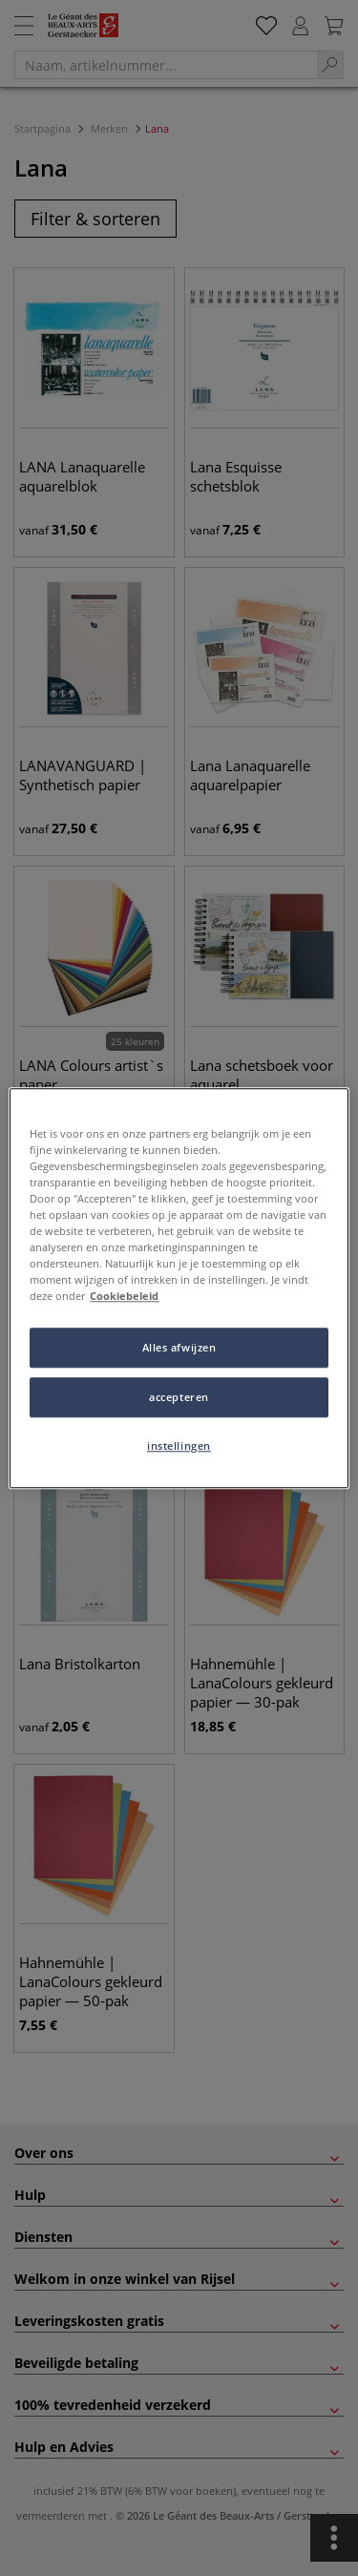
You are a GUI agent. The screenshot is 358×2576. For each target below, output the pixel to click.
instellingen (179, 1445)
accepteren (179, 1397)
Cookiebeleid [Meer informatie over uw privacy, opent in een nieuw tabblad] (124, 1295)
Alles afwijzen (179, 1347)
